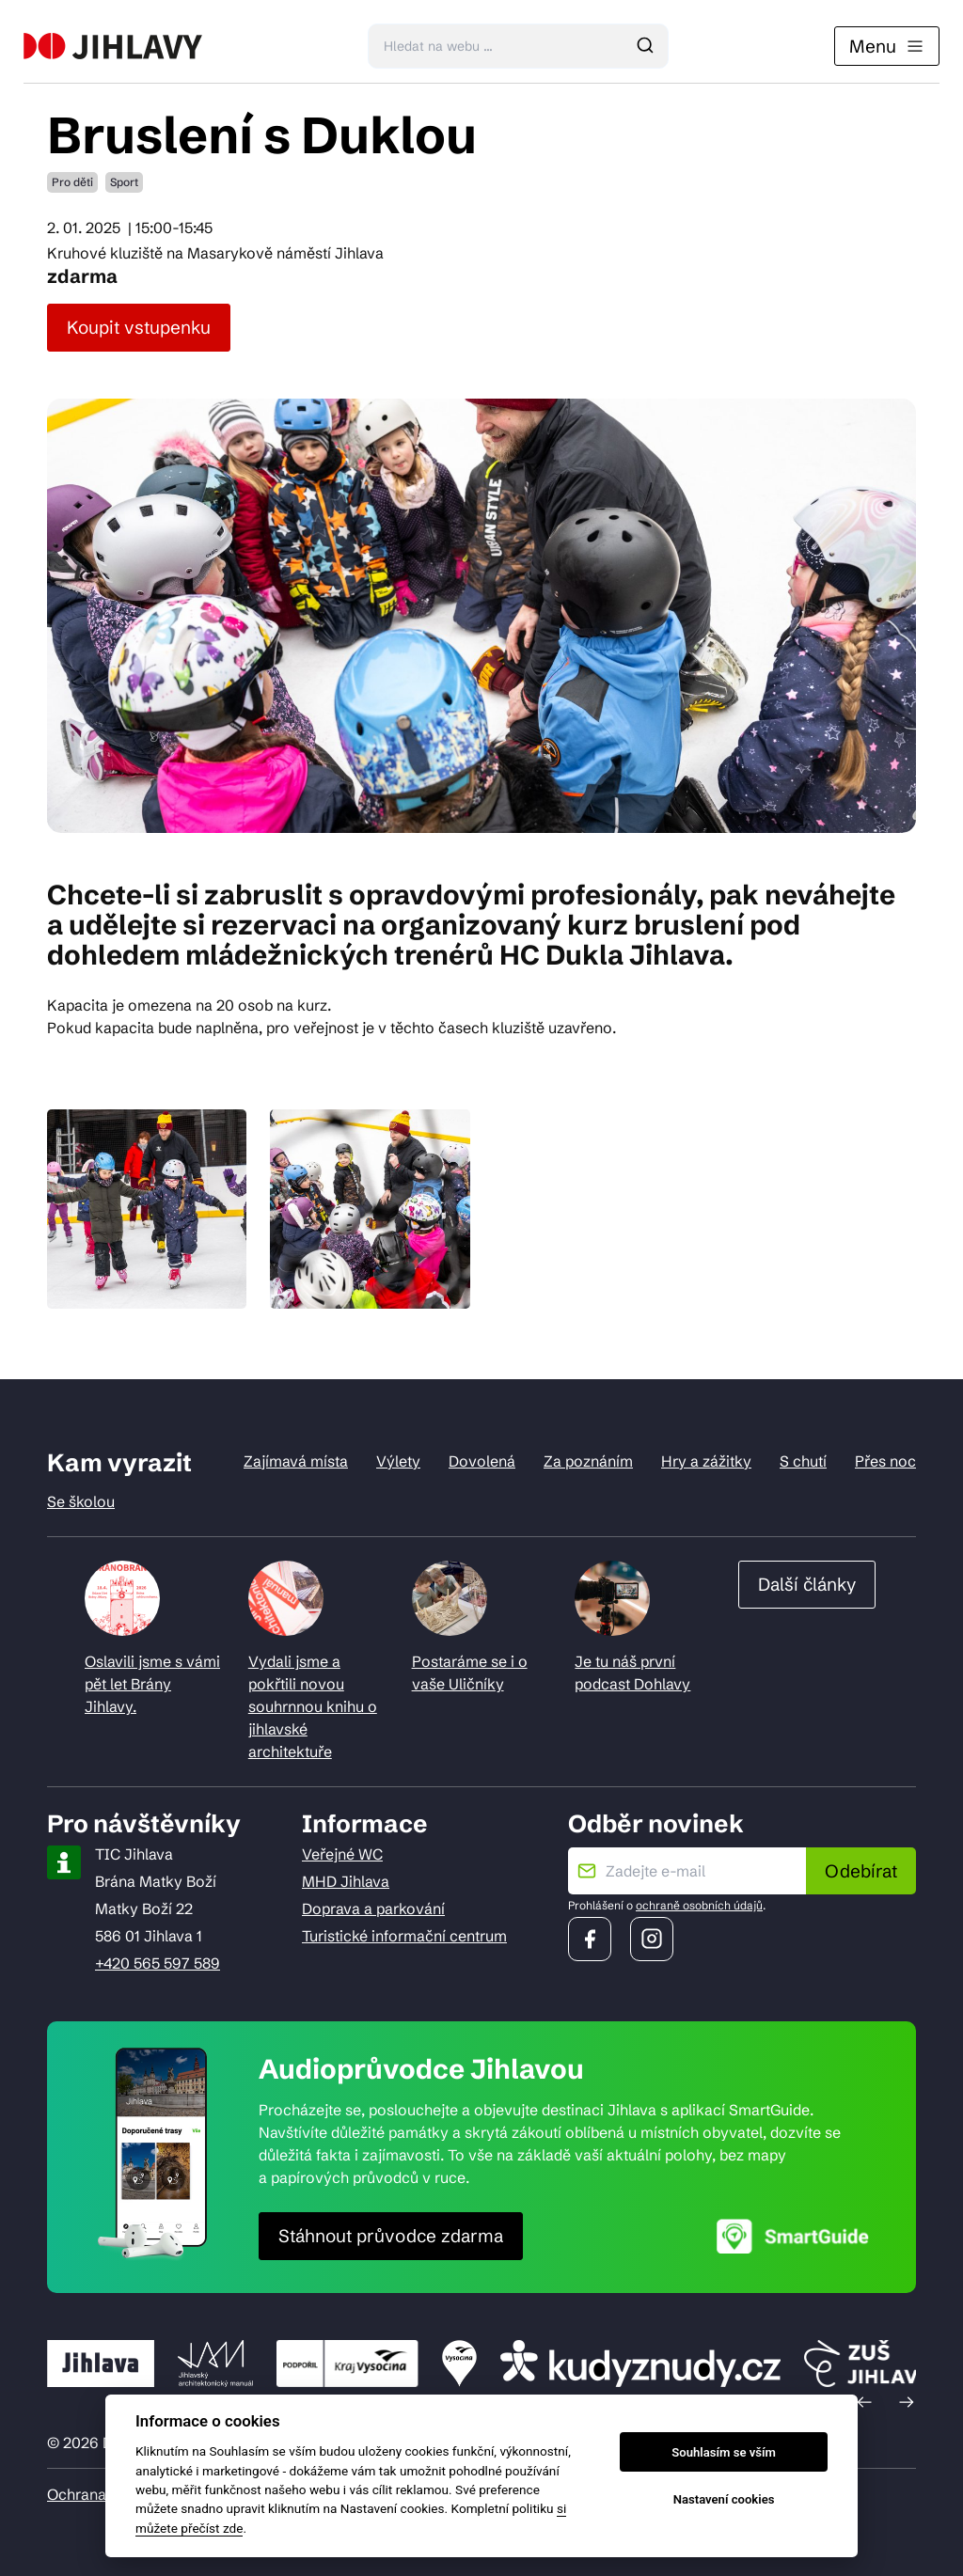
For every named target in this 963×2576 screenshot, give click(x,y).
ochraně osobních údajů (699, 1905)
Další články (807, 1584)
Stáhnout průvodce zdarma (390, 2235)
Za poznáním (588, 1461)
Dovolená (482, 1461)
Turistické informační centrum (404, 1935)
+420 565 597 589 (157, 1963)
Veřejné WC (342, 1854)
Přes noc (885, 1461)
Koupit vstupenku (139, 327)
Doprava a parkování (373, 1908)
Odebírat (861, 1871)
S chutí (803, 1461)
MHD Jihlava (345, 1881)
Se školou (81, 1501)
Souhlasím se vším (723, 2452)
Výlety (398, 1461)
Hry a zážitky (706, 1461)
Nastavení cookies (724, 2499)
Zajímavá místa (296, 1461)
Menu (886, 46)
